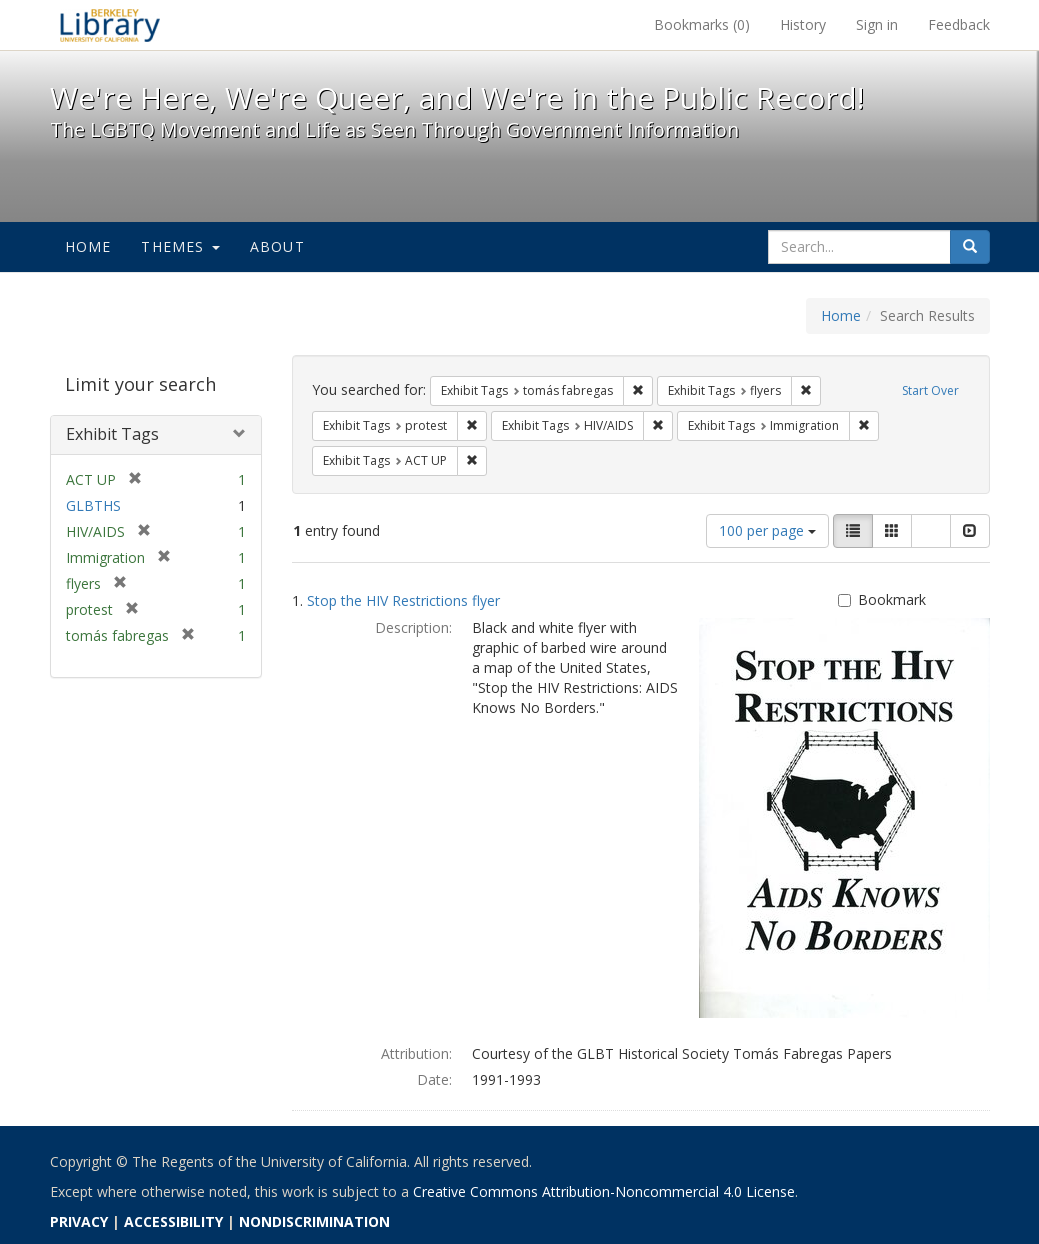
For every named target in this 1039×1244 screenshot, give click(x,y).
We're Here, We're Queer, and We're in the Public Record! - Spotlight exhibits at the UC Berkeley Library (110, 25)
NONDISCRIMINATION (314, 1221)
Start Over (930, 390)
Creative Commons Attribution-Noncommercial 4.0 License (604, 1191)
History (803, 24)
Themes (180, 246)
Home (88, 246)
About (277, 246)
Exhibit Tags (112, 434)
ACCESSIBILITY (173, 1221)
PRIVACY (79, 1221)
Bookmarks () (702, 24)
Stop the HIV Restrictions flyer (403, 600)
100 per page (767, 530)
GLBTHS (93, 505)
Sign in (877, 24)
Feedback (959, 24)
